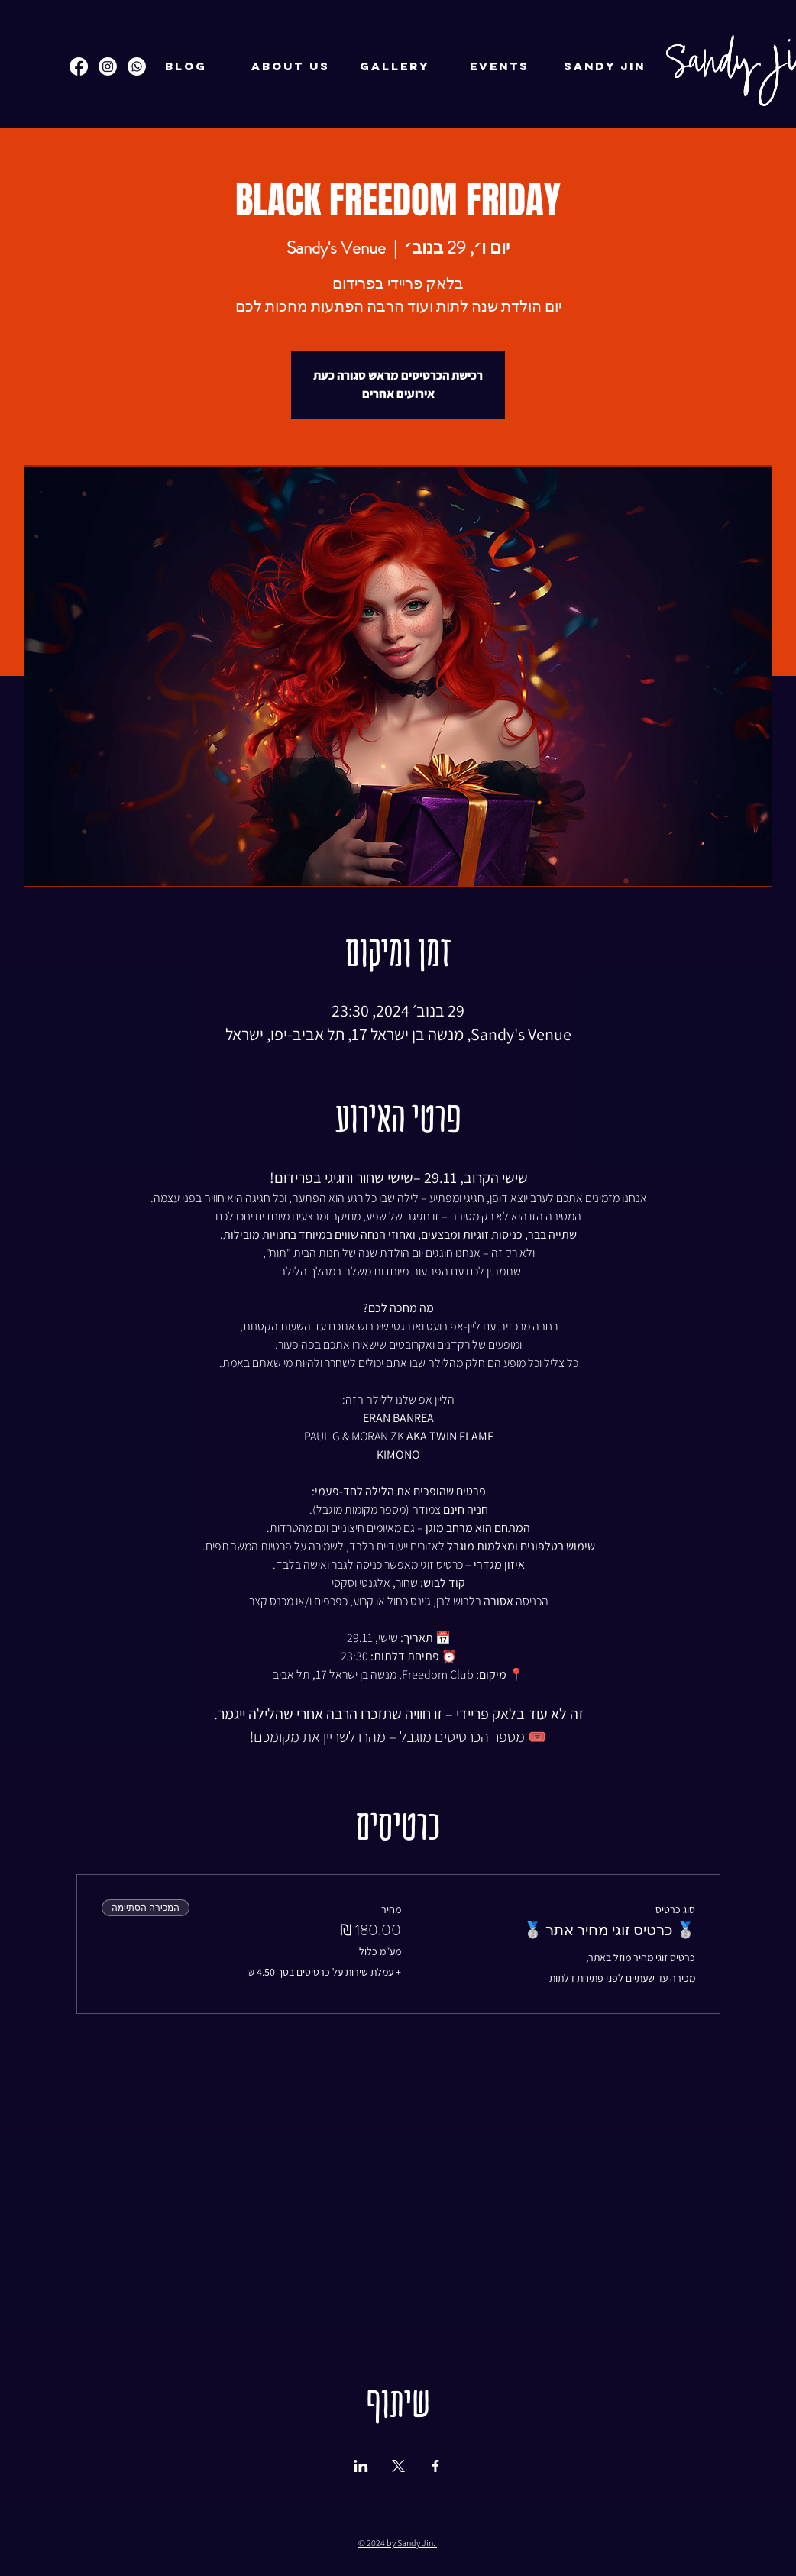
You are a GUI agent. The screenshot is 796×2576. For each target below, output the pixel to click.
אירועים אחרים (398, 394)
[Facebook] (79, 66)
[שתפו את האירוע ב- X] (398, 2466)
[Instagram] (108, 66)
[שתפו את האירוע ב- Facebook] (436, 2466)
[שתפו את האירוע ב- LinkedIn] (361, 2466)
